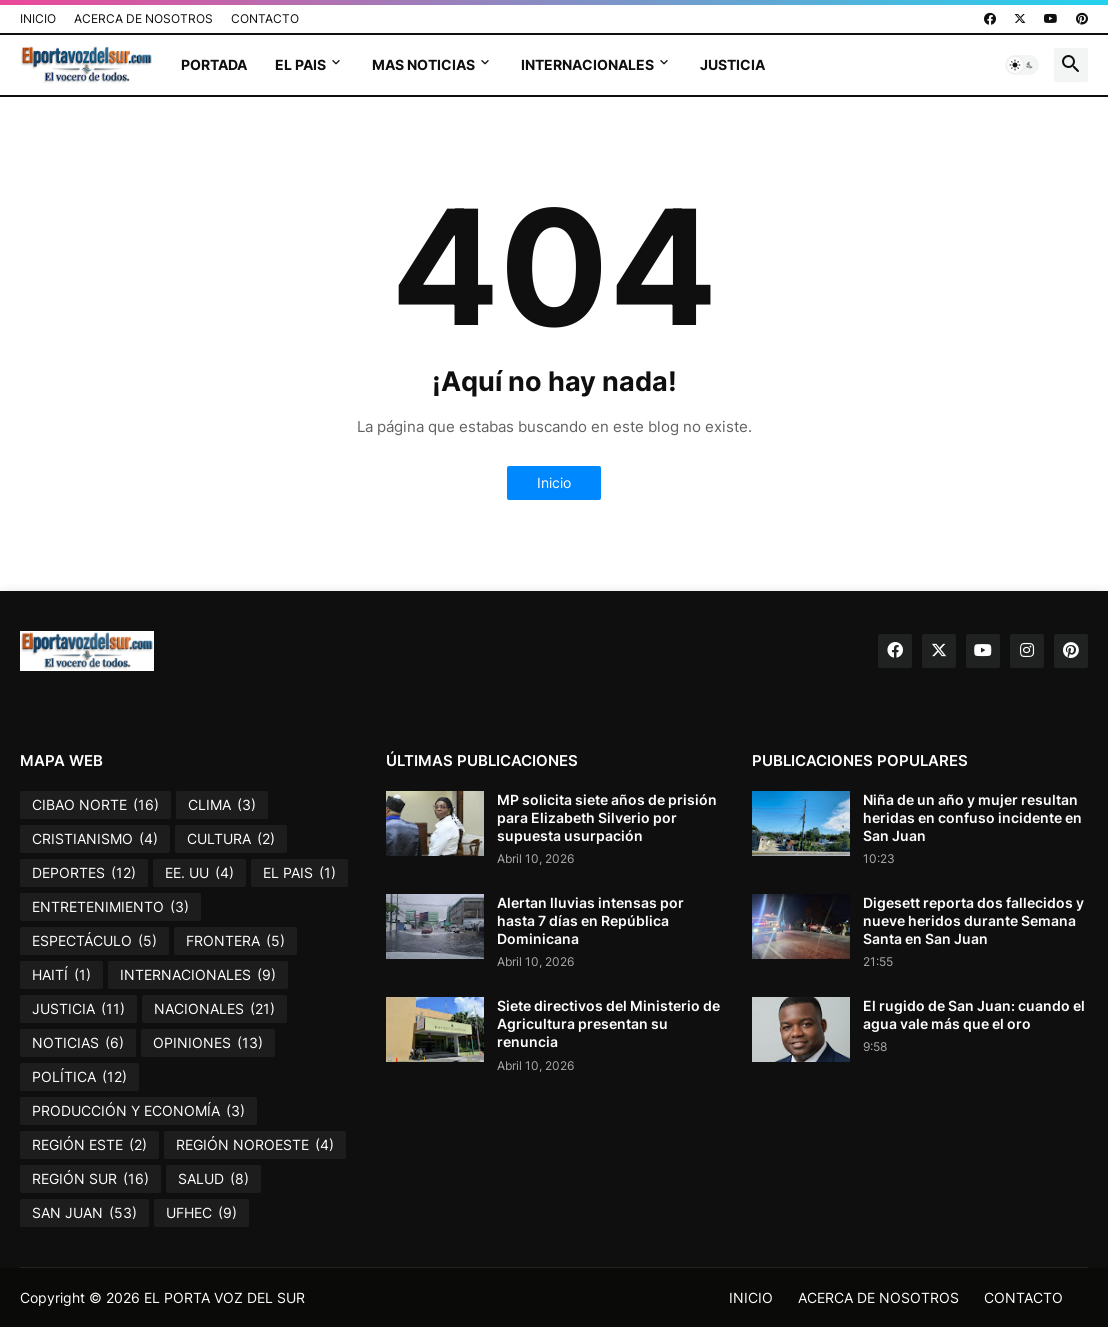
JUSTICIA (732, 64)
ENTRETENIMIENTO (110, 907)
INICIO (38, 18)
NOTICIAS (78, 1043)
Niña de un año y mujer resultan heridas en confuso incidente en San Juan (972, 817)
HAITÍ (61, 975)
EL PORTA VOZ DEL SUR (224, 1297)
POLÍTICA (79, 1077)
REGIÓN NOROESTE (255, 1145)
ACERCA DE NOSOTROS (143, 18)
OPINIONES (208, 1043)
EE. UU (199, 873)
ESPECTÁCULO (94, 941)
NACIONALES (214, 1009)
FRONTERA (235, 941)
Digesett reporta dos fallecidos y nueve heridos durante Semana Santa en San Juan (973, 920)
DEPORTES (84, 873)
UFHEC (201, 1213)
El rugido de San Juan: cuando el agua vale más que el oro (974, 1014)
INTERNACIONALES (587, 64)
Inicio (554, 482)
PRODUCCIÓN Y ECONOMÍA (138, 1111)
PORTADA (214, 64)
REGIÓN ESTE (89, 1145)
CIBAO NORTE (95, 805)
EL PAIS (300, 64)
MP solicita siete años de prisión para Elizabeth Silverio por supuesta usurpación (607, 817)
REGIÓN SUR (90, 1179)
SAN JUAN (84, 1213)
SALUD (213, 1179)
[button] (1022, 65)
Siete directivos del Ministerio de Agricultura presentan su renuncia (608, 1023)
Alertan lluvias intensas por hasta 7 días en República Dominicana (590, 920)
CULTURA (231, 839)
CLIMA (222, 805)
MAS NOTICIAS (423, 64)
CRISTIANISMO (95, 839)
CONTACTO (265, 18)
